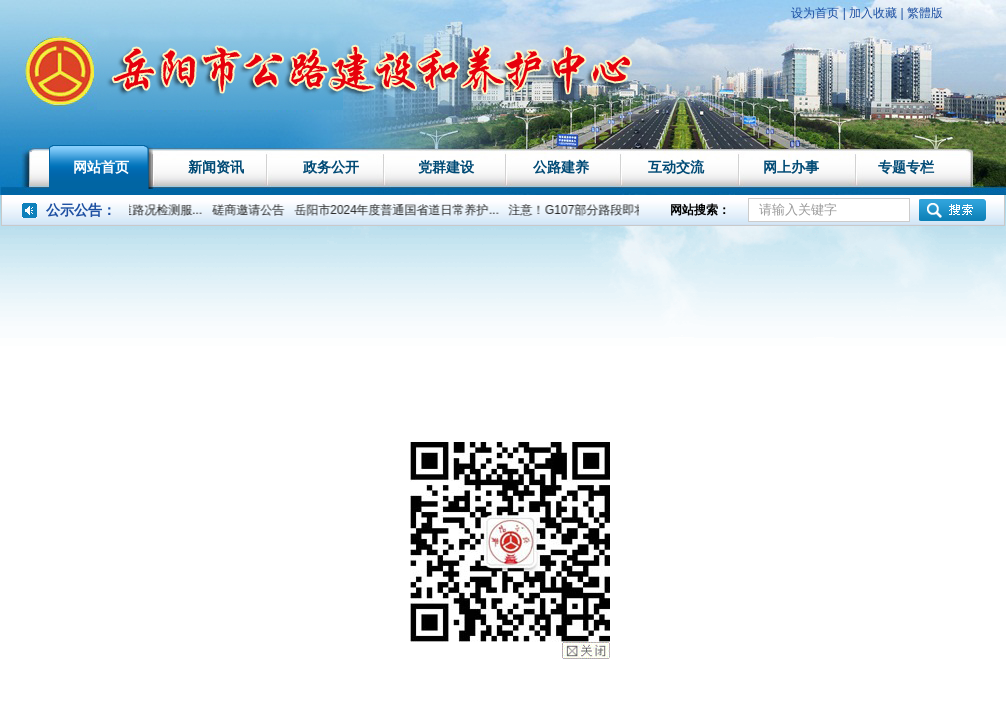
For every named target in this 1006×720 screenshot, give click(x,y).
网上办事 (791, 167)
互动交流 (676, 167)
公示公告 (74, 210)
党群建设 (446, 167)
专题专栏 (906, 167)
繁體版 (925, 13)
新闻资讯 (216, 167)
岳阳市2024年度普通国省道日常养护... (401, 210)
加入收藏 (873, 13)
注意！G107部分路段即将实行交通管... (617, 210)
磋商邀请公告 (253, 210)
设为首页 (815, 13)
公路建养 (561, 167)
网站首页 (101, 167)
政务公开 (331, 167)
